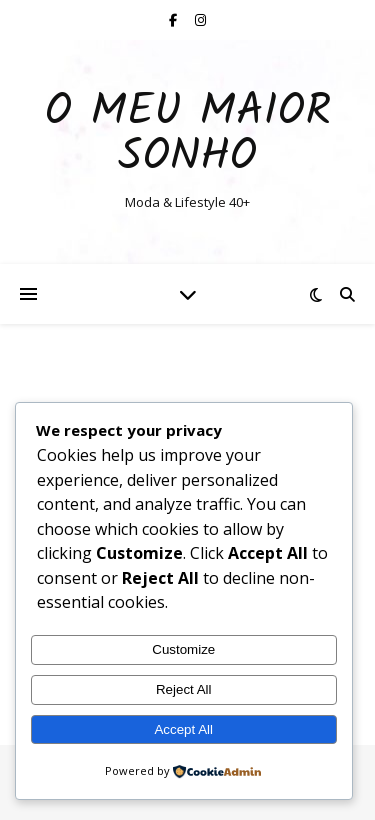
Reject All (184, 689)
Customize (183, 649)
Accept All (183, 729)
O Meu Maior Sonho (188, 135)
